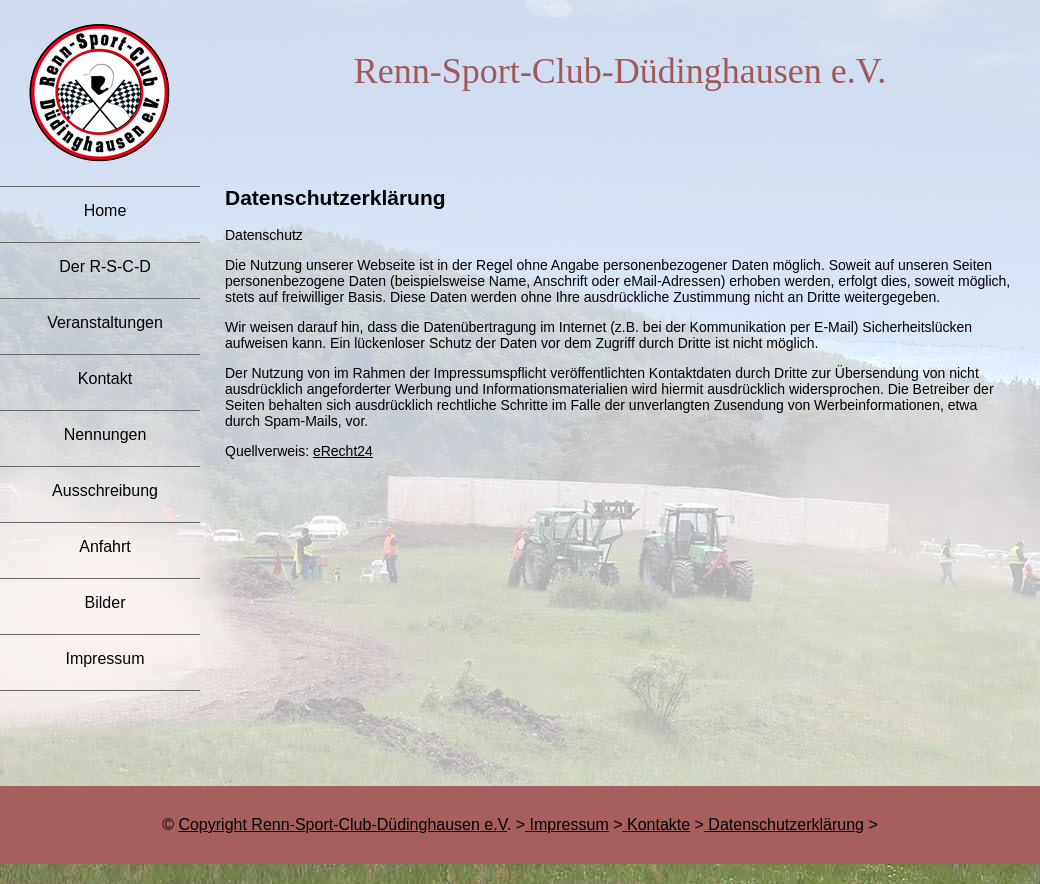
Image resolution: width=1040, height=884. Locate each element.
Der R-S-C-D (105, 266)
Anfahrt (105, 546)
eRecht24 (343, 451)
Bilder (105, 602)
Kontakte (657, 824)
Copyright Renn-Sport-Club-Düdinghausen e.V (342, 824)
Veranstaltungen (105, 322)
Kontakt (105, 378)
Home (105, 210)
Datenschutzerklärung (784, 824)
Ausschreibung (105, 490)
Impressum (104, 658)
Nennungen (105, 434)
